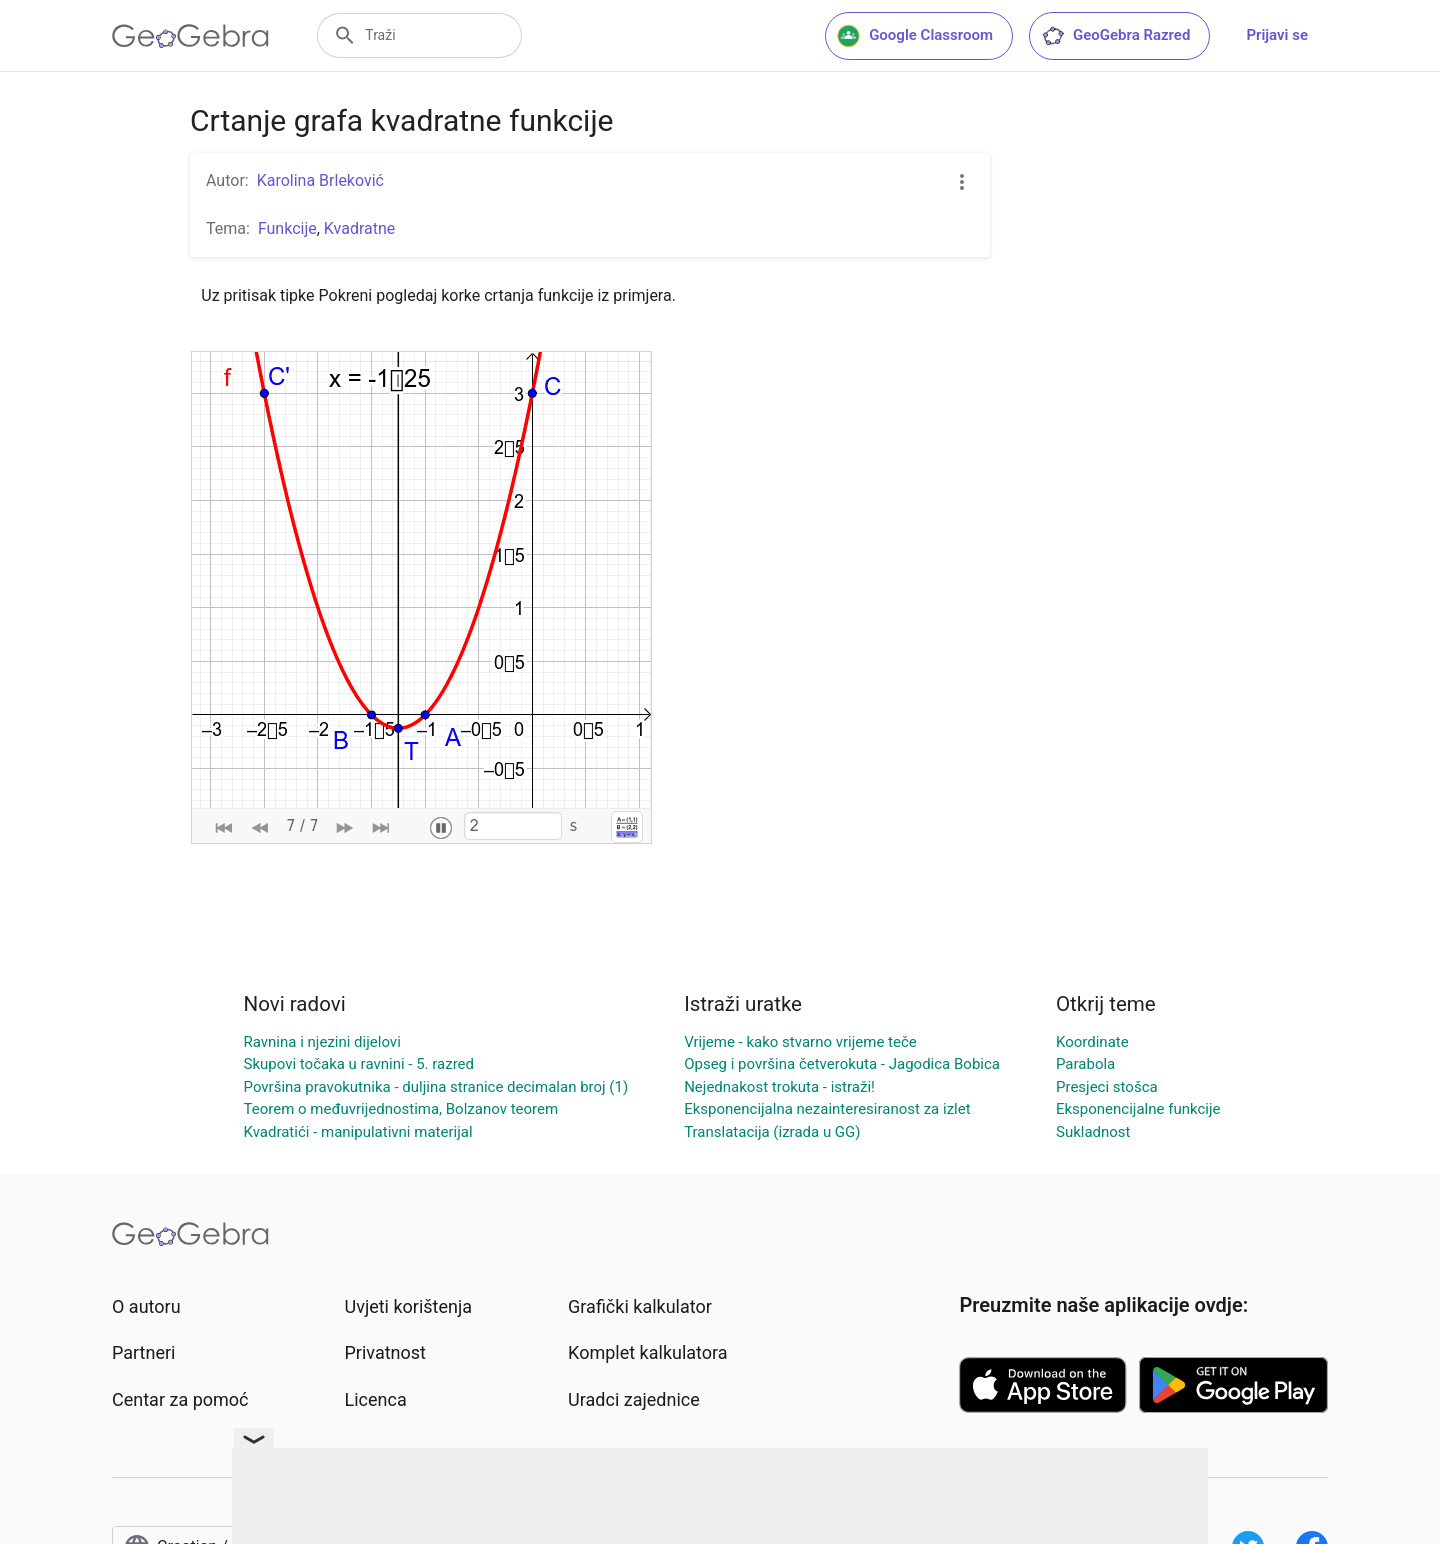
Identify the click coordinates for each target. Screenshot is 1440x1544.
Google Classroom (915, 36)
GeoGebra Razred (1115, 36)
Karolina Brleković (320, 180)
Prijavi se (1277, 35)
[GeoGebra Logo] (190, 36)
